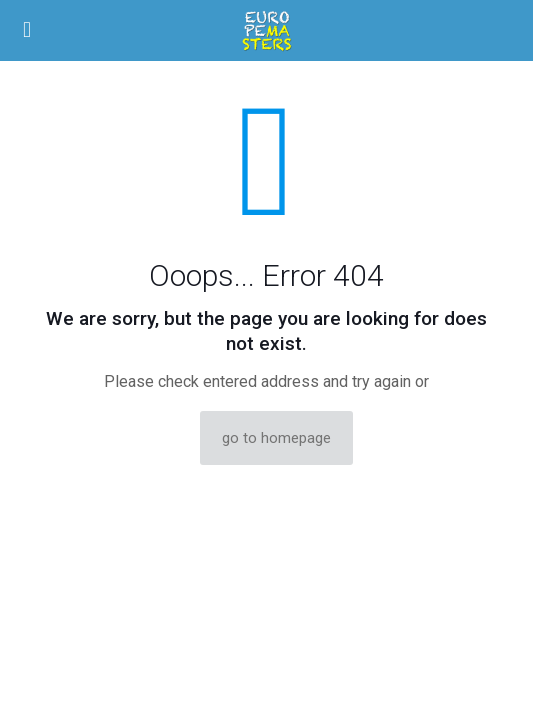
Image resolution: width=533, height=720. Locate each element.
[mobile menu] (27, 30)
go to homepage (276, 438)
